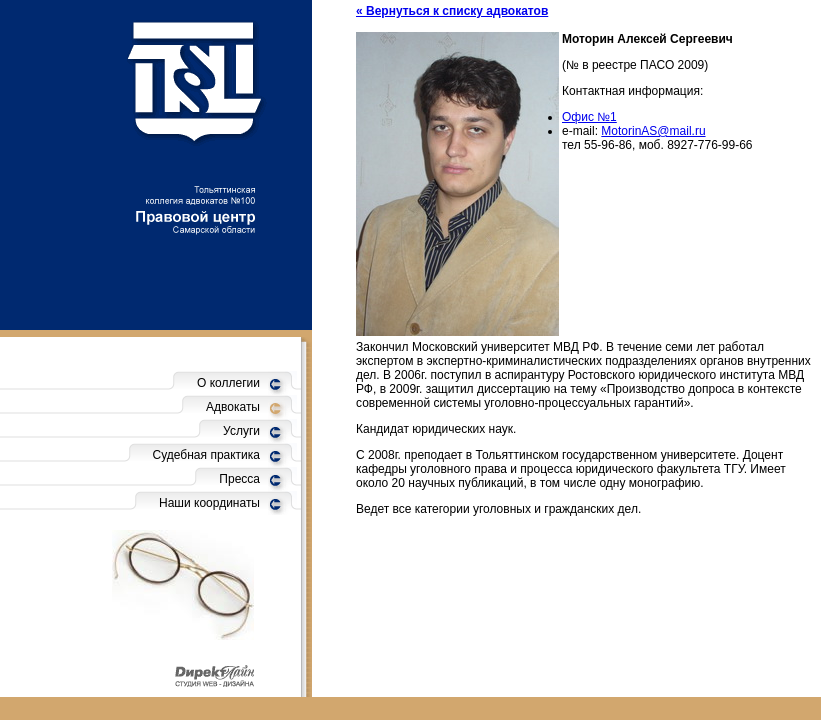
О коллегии (228, 383)
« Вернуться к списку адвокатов (452, 11)
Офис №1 (589, 117)
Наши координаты (209, 503)
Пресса (239, 479)
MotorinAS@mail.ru (653, 131)
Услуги (241, 431)
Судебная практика (206, 455)
